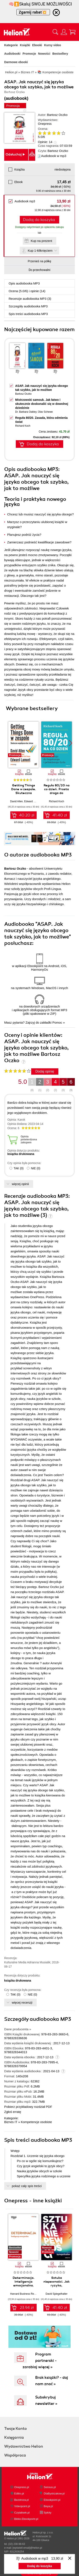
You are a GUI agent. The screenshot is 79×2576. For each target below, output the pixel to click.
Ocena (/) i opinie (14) (27, 291)
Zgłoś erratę (12, 2112)
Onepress (45, 123)
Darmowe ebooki (16, 62)
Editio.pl (19, 2493)
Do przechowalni (39, 270)
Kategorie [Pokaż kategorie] (11, 45)
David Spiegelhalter (57, 2293)
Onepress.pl (21, 2487)
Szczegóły (28, 306)
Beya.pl (48, 2506)
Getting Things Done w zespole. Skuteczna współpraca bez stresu (23, 792)
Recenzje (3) (30, 298)
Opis (24, 283)
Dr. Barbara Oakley (25, 411)
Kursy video (52, 45)
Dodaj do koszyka (39, 219)
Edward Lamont (33, 801)
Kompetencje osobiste (36, 2122)
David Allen (16, 801)
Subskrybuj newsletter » (46, 2400)
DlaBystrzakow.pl (54, 2493)
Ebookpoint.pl (52, 2499)
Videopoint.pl (22, 2506)
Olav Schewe (45, 411)
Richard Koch (22, 425)
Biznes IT (10, 2122)
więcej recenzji (22, 2002)
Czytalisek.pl (22, 2512)
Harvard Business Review (24, 2293)
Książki (25, 45)
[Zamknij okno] (70, 2558)
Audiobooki (12, 53)
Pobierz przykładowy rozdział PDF (28, 2106)
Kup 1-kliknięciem (40, 250)
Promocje (29, 53)
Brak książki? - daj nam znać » (51, 2380)
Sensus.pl (50, 2487)
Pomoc (57, 1022)
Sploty (47, 2512)
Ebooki (37, 45)
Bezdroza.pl (21, 2499)
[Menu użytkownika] (64, 32)
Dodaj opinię (44, 1071)
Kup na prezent (41, 241)
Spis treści (28, 314)
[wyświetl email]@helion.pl (27, 2547)
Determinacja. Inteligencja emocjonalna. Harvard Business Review (23, 2285)
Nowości (44, 53)
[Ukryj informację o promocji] (56, 12)
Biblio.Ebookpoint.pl (26, 2518)
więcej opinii (20, 1184)
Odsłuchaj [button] (13, 154)
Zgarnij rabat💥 (33, 12)
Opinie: (45, 142)
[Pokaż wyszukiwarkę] (55, 32)
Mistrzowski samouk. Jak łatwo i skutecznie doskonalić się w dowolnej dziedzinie (41, 403)
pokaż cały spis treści (27, 2186)
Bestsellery (60, 53)
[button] (70, 743)
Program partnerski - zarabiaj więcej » (40, 2360)
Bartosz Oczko (57, 115)
